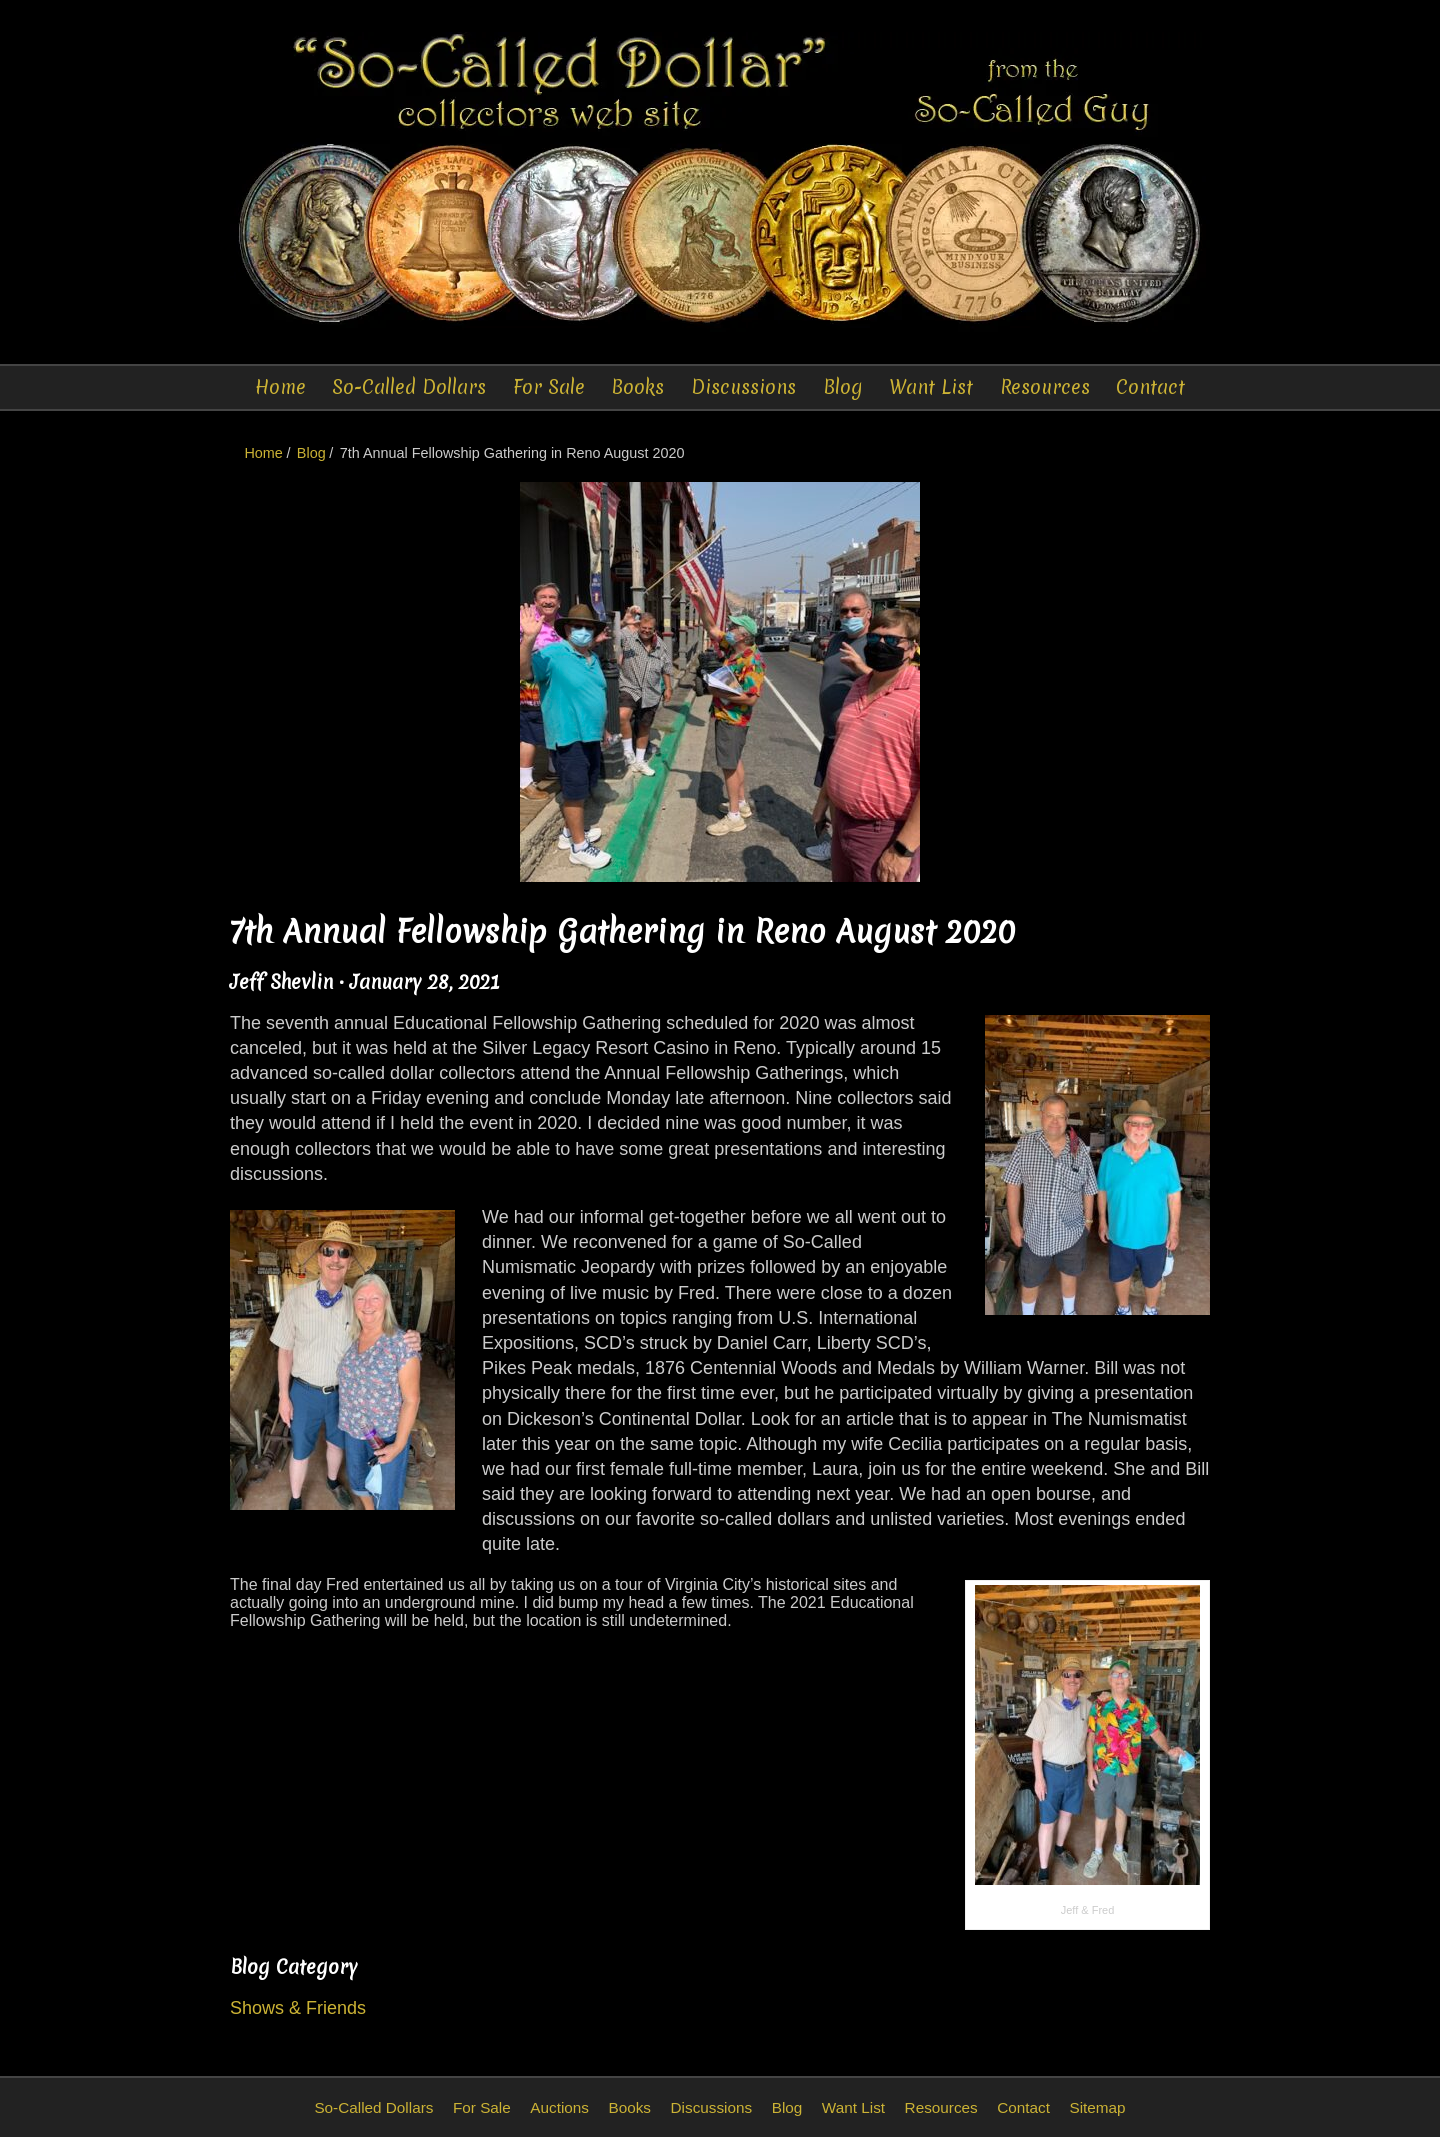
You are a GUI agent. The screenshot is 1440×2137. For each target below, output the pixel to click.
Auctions (559, 2107)
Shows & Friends (298, 2008)
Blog (843, 387)
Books (637, 387)
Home (280, 387)
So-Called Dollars (409, 387)
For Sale (549, 387)
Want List (931, 387)
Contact (1150, 387)
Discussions (743, 387)
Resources (1045, 387)
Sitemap (1097, 2107)
